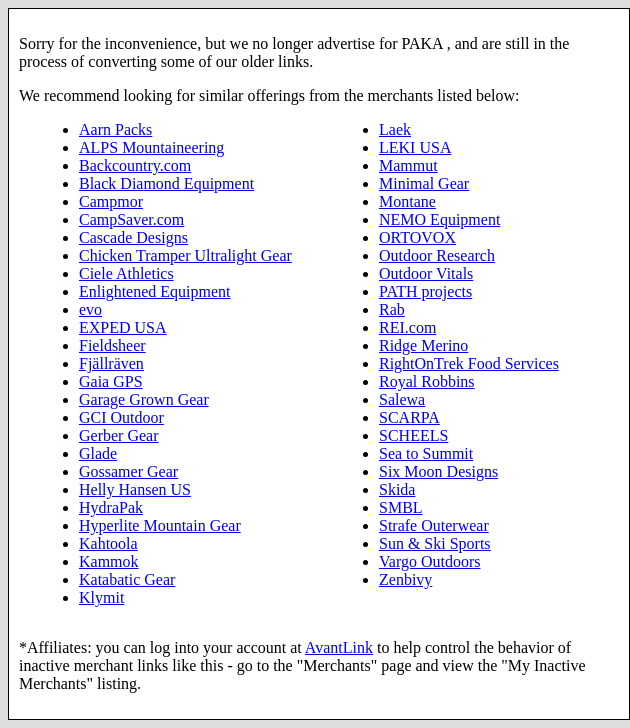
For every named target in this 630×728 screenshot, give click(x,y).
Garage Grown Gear (144, 399)
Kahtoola (108, 543)
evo (90, 309)
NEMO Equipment (439, 219)
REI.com (407, 327)
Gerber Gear (119, 435)
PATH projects (425, 291)
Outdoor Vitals (426, 273)
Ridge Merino (423, 345)
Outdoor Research (437, 255)
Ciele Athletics (126, 273)
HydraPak (111, 507)
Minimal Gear (424, 183)
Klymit (101, 597)
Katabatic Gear (127, 579)
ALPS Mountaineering (151, 147)
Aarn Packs (115, 129)
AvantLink (339, 647)
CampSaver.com (131, 219)
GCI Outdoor (121, 417)
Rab (392, 309)
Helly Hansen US (135, 489)
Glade (98, 453)
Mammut (408, 165)
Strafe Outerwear (434, 525)
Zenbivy (405, 579)
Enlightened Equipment (155, 291)
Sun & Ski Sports (435, 543)
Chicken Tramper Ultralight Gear (185, 255)
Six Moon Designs (438, 471)
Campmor (111, 201)
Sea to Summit (426, 453)
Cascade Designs (133, 237)
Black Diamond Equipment (166, 183)
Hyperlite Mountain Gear (160, 525)
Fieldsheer (112, 345)
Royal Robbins (427, 381)
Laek (395, 129)
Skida (397, 489)
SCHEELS (413, 435)
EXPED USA (123, 327)
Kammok (109, 561)
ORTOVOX (417, 237)
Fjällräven (111, 363)
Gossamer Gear (128, 471)
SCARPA (409, 417)
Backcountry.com (135, 165)
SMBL (401, 507)
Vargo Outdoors (429, 561)
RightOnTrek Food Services (469, 363)
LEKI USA (415, 147)
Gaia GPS (111, 381)
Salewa (402, 399)
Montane (407, 201)
